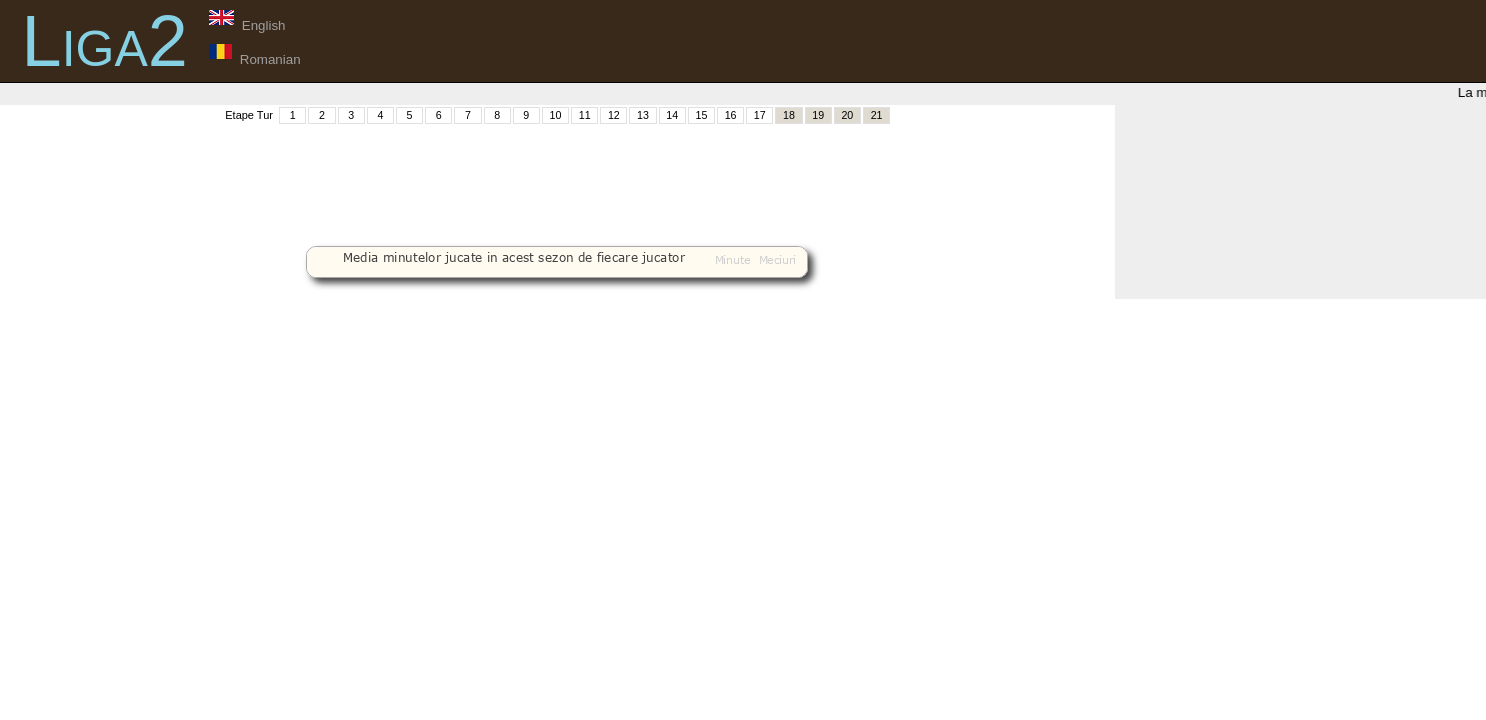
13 (643, 115)
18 (789, 115)
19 (818, 115)
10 (556, 115)
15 (701, 115)
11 (585, 115)
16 (731, 115)
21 (877, 115)
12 (614, 115)
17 (760, 115)
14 (672, 115)
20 (847, 115)
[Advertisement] (557, 171)
